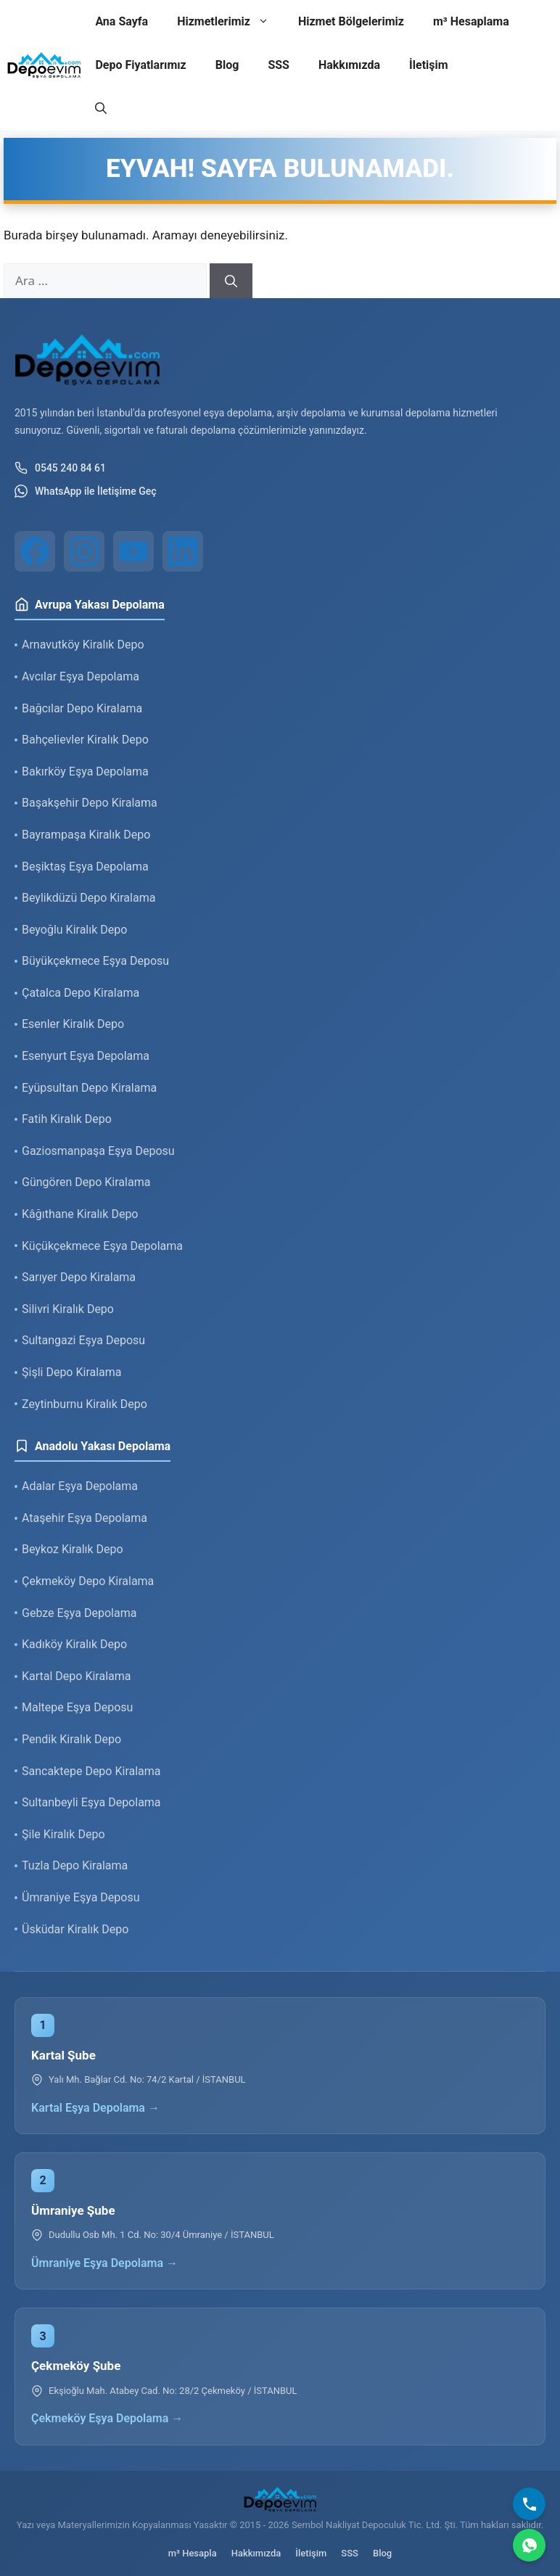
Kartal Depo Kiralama (76, 1676)
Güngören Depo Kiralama (86, 1182)
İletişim (428, 65)
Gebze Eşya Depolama (79, 1613)
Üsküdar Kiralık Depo (75, 1929)
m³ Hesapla (192, 2553)
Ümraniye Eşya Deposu (81, 1897)
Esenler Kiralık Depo (73, 1024)
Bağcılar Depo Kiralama (82, 708)
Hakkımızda (349, 65)
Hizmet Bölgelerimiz (351, 21)
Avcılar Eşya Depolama (80, 676)
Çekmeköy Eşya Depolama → (107, 2418)
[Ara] (231, 280)
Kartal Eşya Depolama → (95, 2108)
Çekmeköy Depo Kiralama (88, 1581)
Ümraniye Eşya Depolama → (104, 2263)
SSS (278, 65)
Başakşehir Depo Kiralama (89, 803)
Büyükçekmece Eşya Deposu (95, 961)
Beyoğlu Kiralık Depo (74, 930)
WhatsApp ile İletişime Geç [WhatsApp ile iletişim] (86, 491)
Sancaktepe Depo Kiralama (91, 1771)
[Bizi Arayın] (529, 2503)
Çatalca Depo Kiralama (80, 993)
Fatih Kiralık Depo (67, 1119)
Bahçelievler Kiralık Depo (85, 739)
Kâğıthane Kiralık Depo (80, 1214)
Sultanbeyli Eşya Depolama (91, 1802)
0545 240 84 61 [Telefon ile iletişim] (60, 467)
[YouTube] (133, 551)
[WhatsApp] (529, 2545)
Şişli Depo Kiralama (72, 1372)
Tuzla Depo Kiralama (75, 1865)
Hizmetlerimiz (230, 22)
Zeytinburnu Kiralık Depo (84, 1404)
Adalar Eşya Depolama (80, 1486)
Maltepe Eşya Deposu (77, 1707)
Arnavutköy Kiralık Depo (83, 644)
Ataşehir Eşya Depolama (84, 1518)
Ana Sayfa (121, 21)
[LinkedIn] (182, 551)
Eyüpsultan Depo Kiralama (89, 1088)
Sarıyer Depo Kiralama (79, 1277)
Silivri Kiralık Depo (68, 1309)
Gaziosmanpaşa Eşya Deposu (98, 1151)
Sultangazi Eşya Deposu (83, 1340)
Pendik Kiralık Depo (71, 1739)
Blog (227, 65)
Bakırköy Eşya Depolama (85, 771)
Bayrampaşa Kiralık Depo (86, 834)
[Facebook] (35, 551)
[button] (101, 109)
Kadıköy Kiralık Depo (74, 1644)
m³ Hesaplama (471, 21)
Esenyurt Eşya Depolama (85, 1056)
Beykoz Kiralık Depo (72, 1549)
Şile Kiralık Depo (63, 1834)
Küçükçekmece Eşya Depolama (102, 1246)
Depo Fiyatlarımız (140, 65)
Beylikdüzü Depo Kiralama (88, 898)
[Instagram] (84, 551)
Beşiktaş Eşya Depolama (85, 866)
